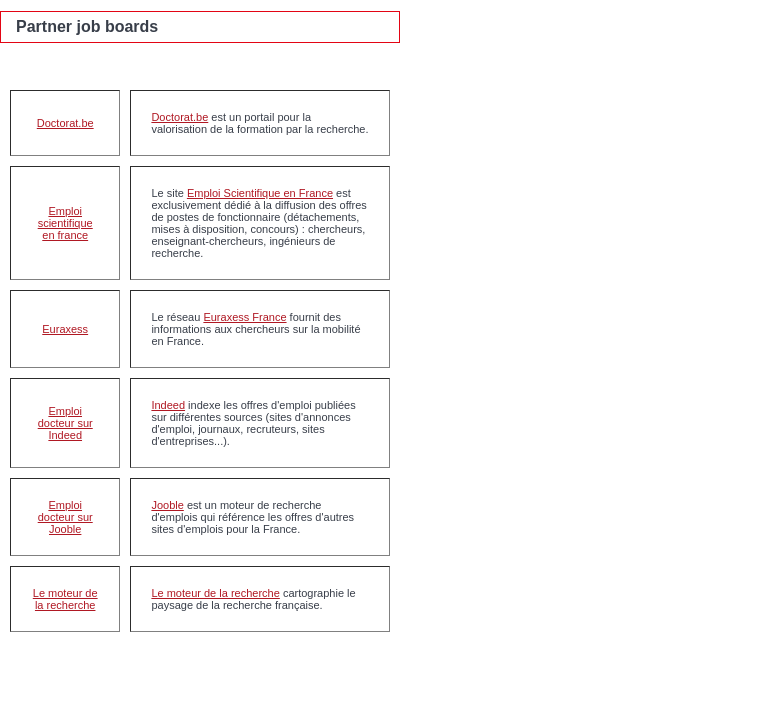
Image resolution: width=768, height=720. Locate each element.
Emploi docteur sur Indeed (65, 423)
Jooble (167, 505)
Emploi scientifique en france (65, 223)
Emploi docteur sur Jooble (65, 517)
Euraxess (65, 329)
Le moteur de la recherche (65, 599)
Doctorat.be (65, 123)
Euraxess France (244, 317)
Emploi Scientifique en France (260, 193)
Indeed (168, 405)
